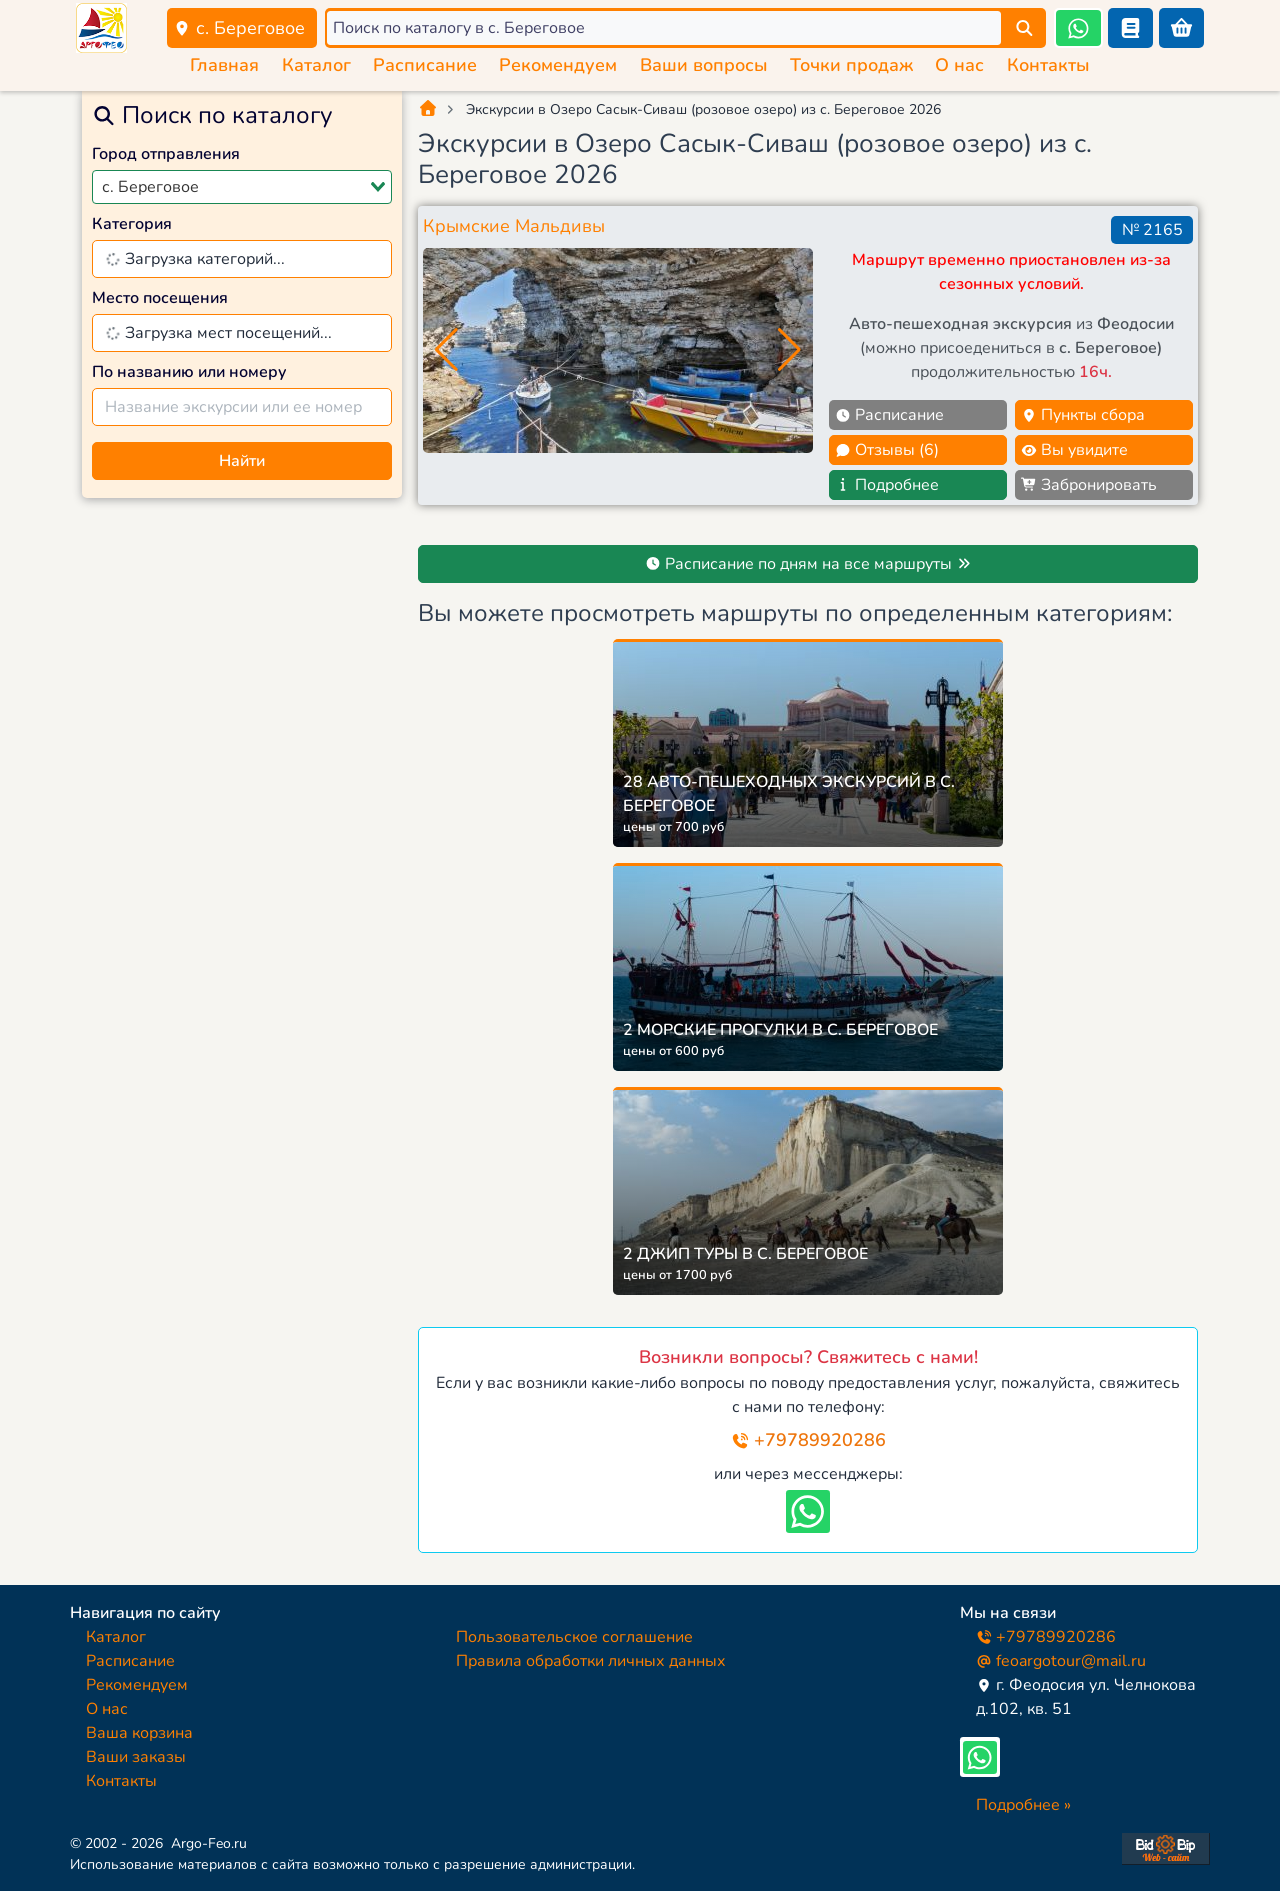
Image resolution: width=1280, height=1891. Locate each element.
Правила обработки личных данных (591, 1661)
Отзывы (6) (887, 450)
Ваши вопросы (704, 65)
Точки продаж (851, 65)
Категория (132, 224)
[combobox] (242, 187)
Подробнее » (1023, 1805)
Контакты (1048, 65)
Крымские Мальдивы (514, 226)
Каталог (316, 65)
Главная (224, 65)
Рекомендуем (558, 65)
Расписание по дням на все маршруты (808, 564)
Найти (242, 461)
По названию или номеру (189, 372)
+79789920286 (808, 1440)
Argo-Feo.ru (209, 1843)
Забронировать (1089, 485)
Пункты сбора (1083, 415)
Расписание (425, 65)
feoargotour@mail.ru (1061, 1661)
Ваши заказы (136, 1757)
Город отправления (166, 154)
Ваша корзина (139, 1733)
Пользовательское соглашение (574, 1637)
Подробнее (887, 485)
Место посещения (160, 298)
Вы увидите (1074, 450)
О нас (959, 65)
